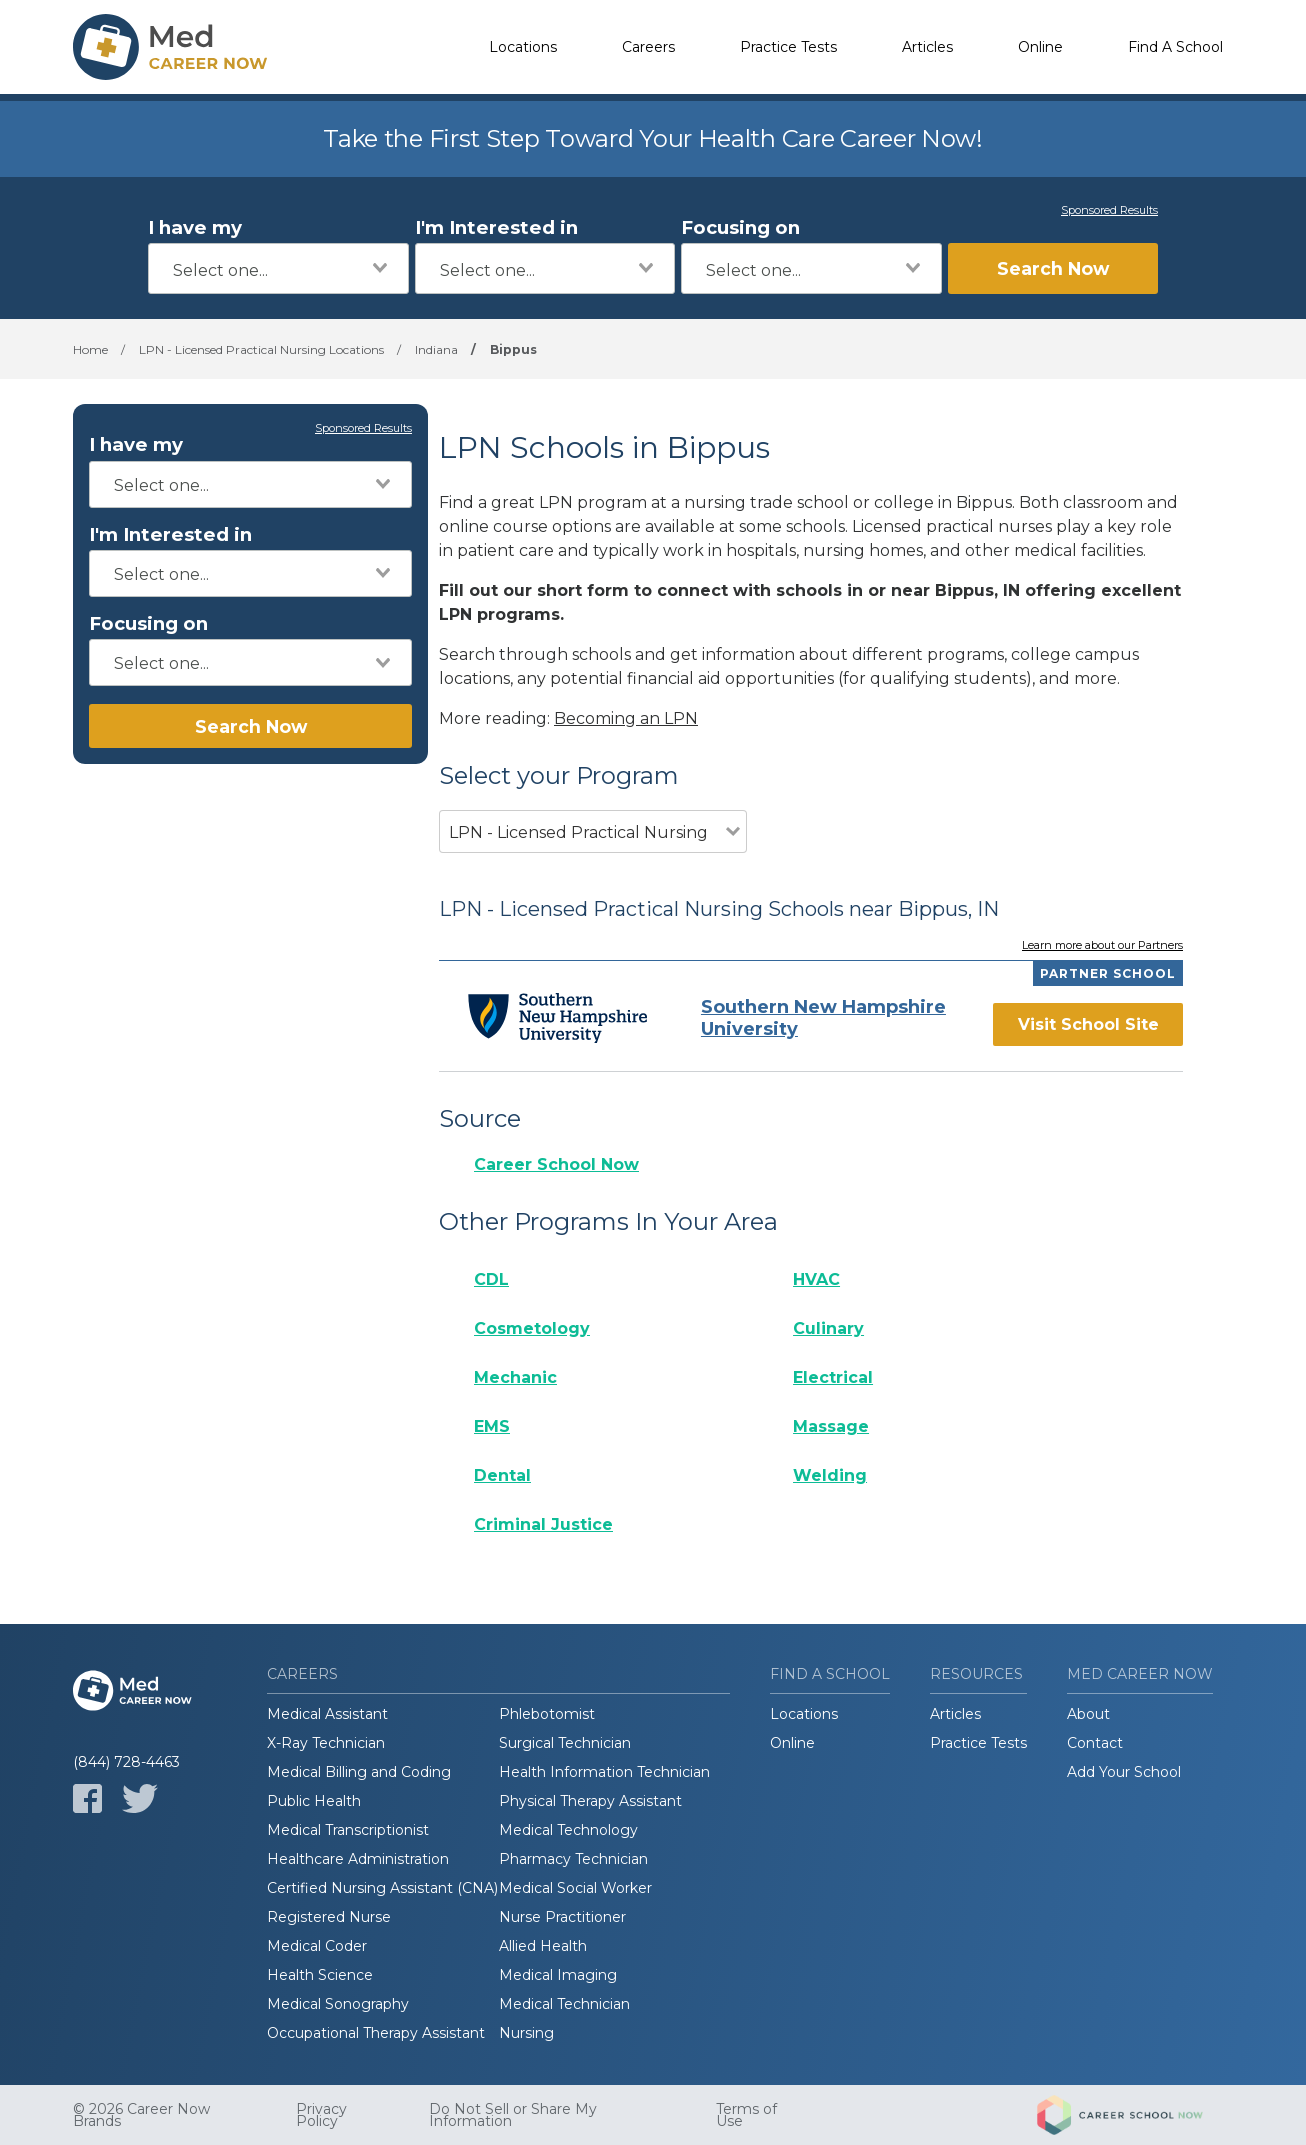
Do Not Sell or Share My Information (513, 2115)
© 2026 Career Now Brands (141, 2115)
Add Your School (1124, 1772)
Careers (648, 47)
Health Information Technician (604, 1772)
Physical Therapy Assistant (590, 1801)
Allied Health (543, 1946)
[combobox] (278, 268)
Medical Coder (317, 1946)
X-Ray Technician (326, 1743)
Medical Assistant (327, 1714)
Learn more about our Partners (1102, 946)
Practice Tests (788, 47)
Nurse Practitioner (562, 1917)
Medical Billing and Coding (359, 1772)
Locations (523, 47)
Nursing (526, 2033)
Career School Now (556, 1164)
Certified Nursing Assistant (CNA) (382, 1888)
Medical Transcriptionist (348, 1830)
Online (1040, 47)
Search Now (1053, 268)
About (1088, 1714)
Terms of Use (746, 2115)
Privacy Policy (321, 2115)
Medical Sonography (338, 2004)
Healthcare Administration (358, 1859)
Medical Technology (568, 1830)
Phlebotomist (547, 1714)
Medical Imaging (558, 1975)
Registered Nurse (329, 1917)
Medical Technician (564, 2004)
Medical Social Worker (575, 1888)
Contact (1095, 1743)
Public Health (314, 1801)
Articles (927, 47)
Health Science (320, 1975)
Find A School (1175, 47)
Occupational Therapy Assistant (376, 2033)
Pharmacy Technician (573, 1859)
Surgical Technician (565, 1743)
